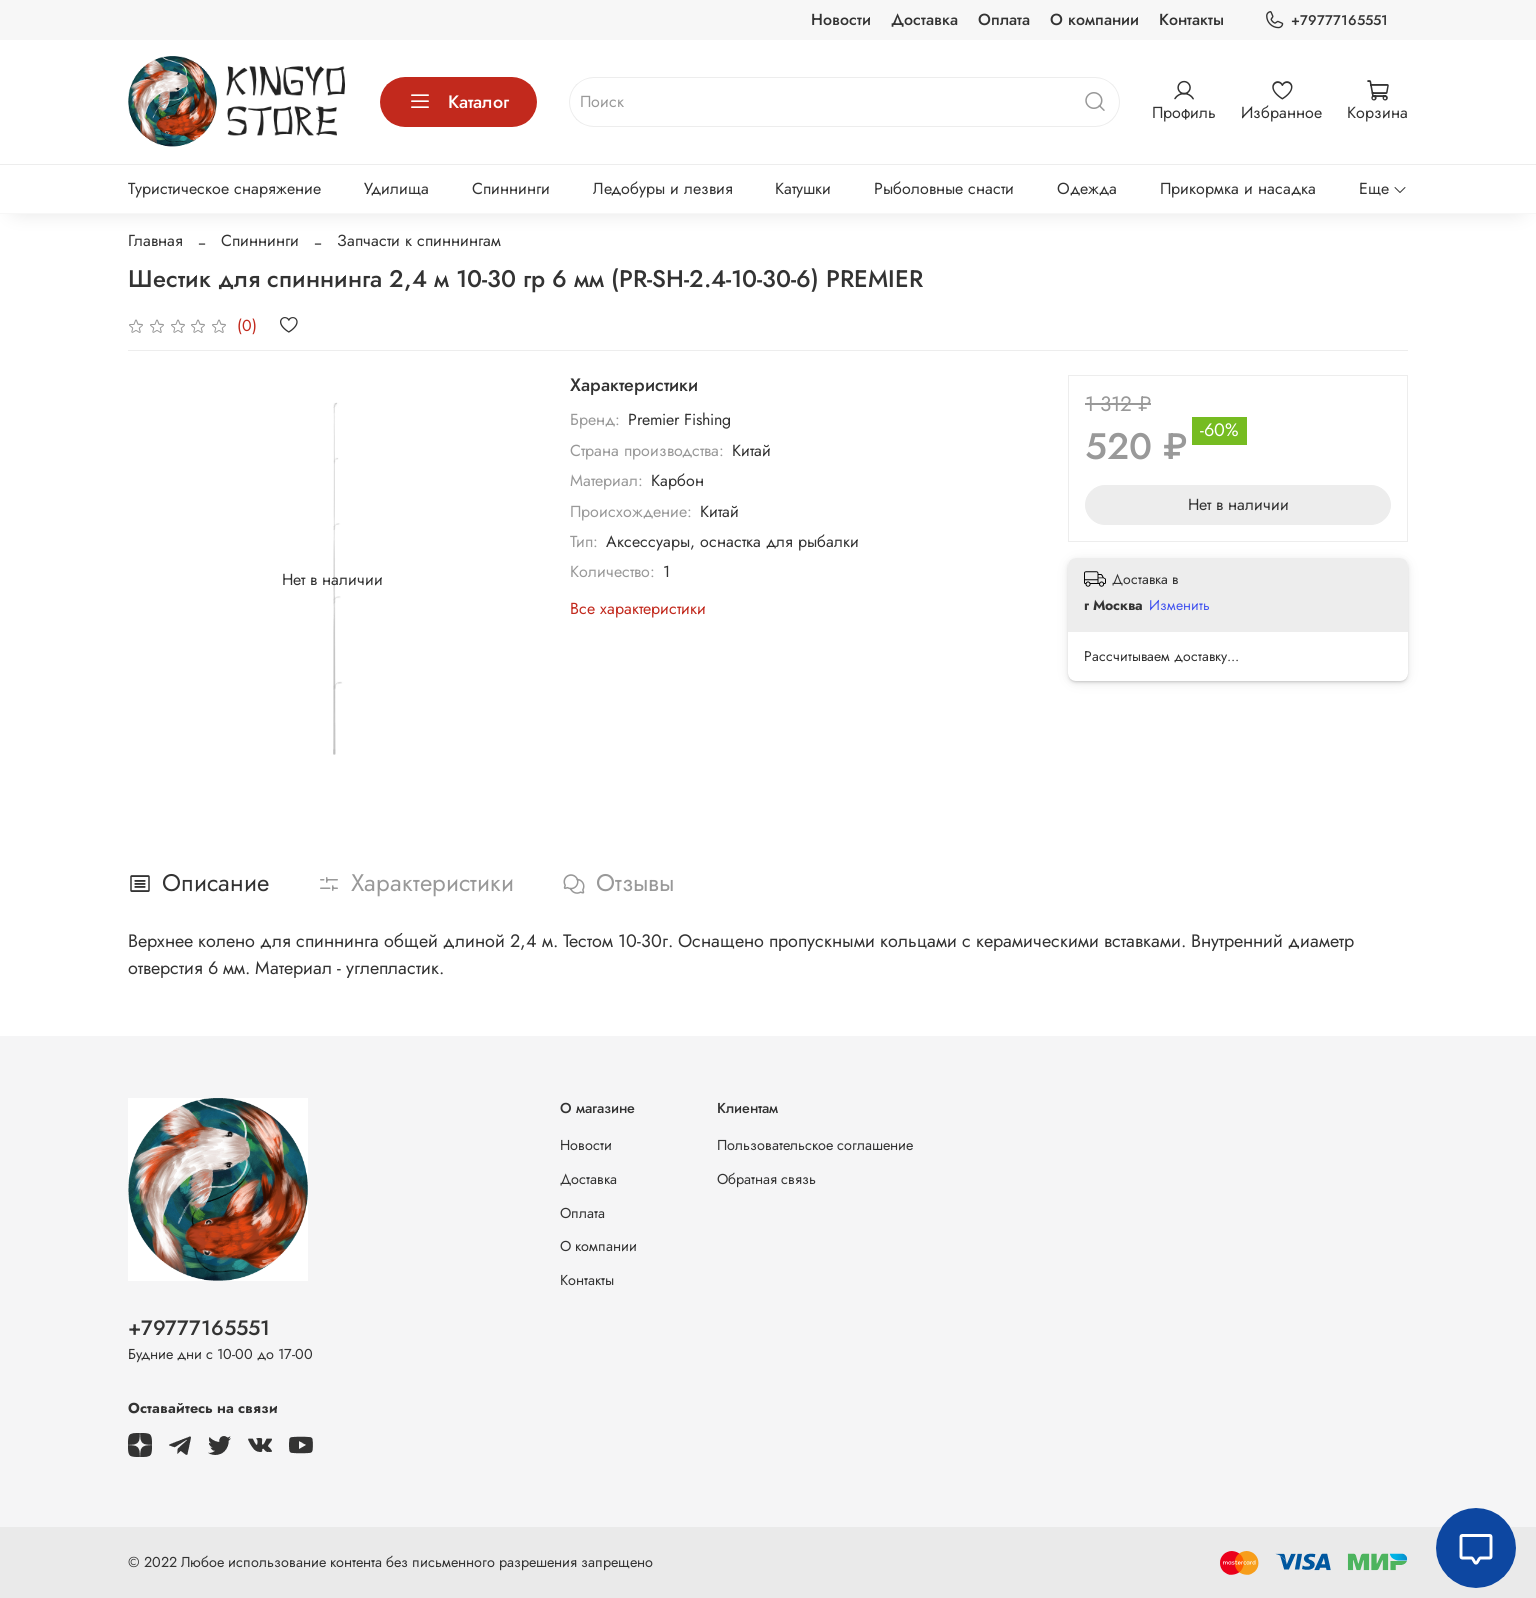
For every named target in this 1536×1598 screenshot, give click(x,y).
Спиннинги (511, 188)
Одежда (1087, 188)
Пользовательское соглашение (815, 1145)
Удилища (396, 188)
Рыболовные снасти (944, 188)
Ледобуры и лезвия (663, 188)
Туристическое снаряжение (224, 188)
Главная (155, 240)
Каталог (458, 102)
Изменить (1179, 605)
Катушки (803, 188)
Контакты (1191, 19)
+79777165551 (1326, 20)
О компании (1094, 19)
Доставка (924, 19)
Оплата (1004, 19)
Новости (841, 19)
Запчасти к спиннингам (419, 240)
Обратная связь (766, 1179)
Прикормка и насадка (1238, 188)
